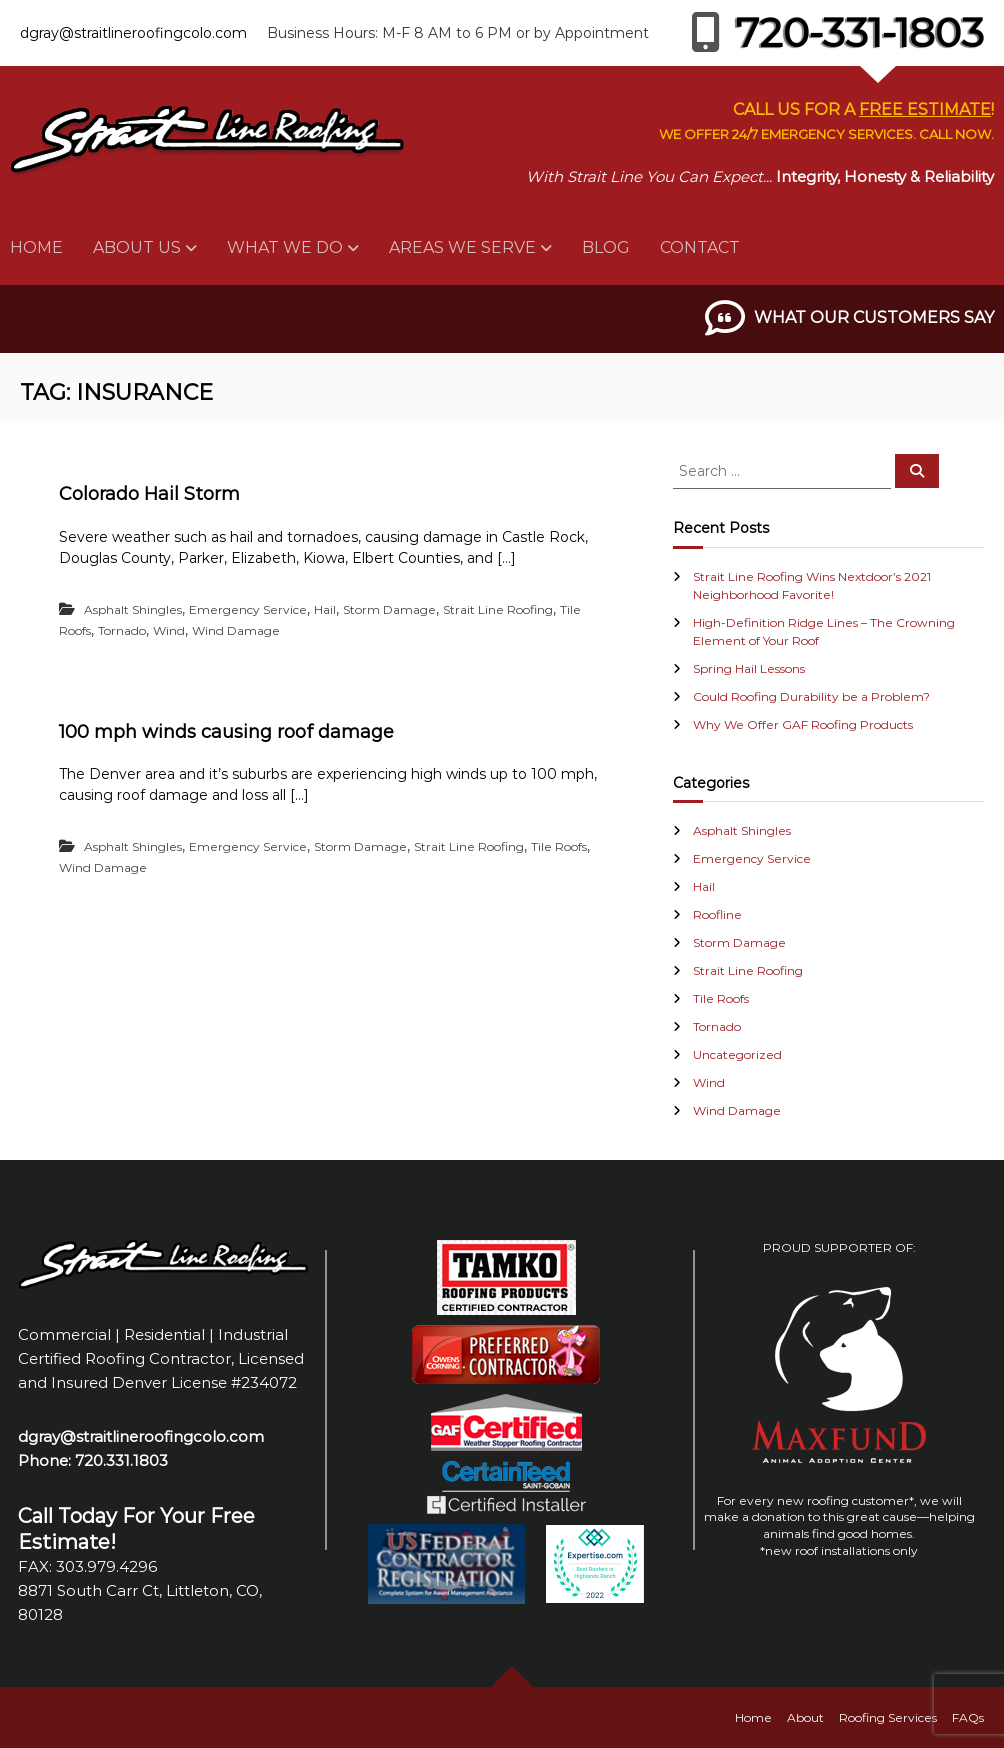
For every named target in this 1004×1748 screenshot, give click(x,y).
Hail (325, 609)
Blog (606, 247)
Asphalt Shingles (133, 609)
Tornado (122, 630)
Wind (169, 630)
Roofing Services (888, 1717)
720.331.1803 (121, 1460)
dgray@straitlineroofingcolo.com (133, 33)
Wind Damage (236, 630)
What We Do (285, 247)
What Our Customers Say (874, 317)
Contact (700, 247)
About (805, 1717)
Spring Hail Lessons (749, 668)
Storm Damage (389, 609)
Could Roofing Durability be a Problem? (811, 696)
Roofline (717, 914)
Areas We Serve (462, 247)
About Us (137, 247)
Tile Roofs (559, 846)
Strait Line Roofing (498, 609)
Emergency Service (248, 609)
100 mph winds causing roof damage (226, 732)
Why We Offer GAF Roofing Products (803, 724)
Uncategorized (737, 1054)
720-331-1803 (837, 32)
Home (36, 247)
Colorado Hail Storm (149, 494)
